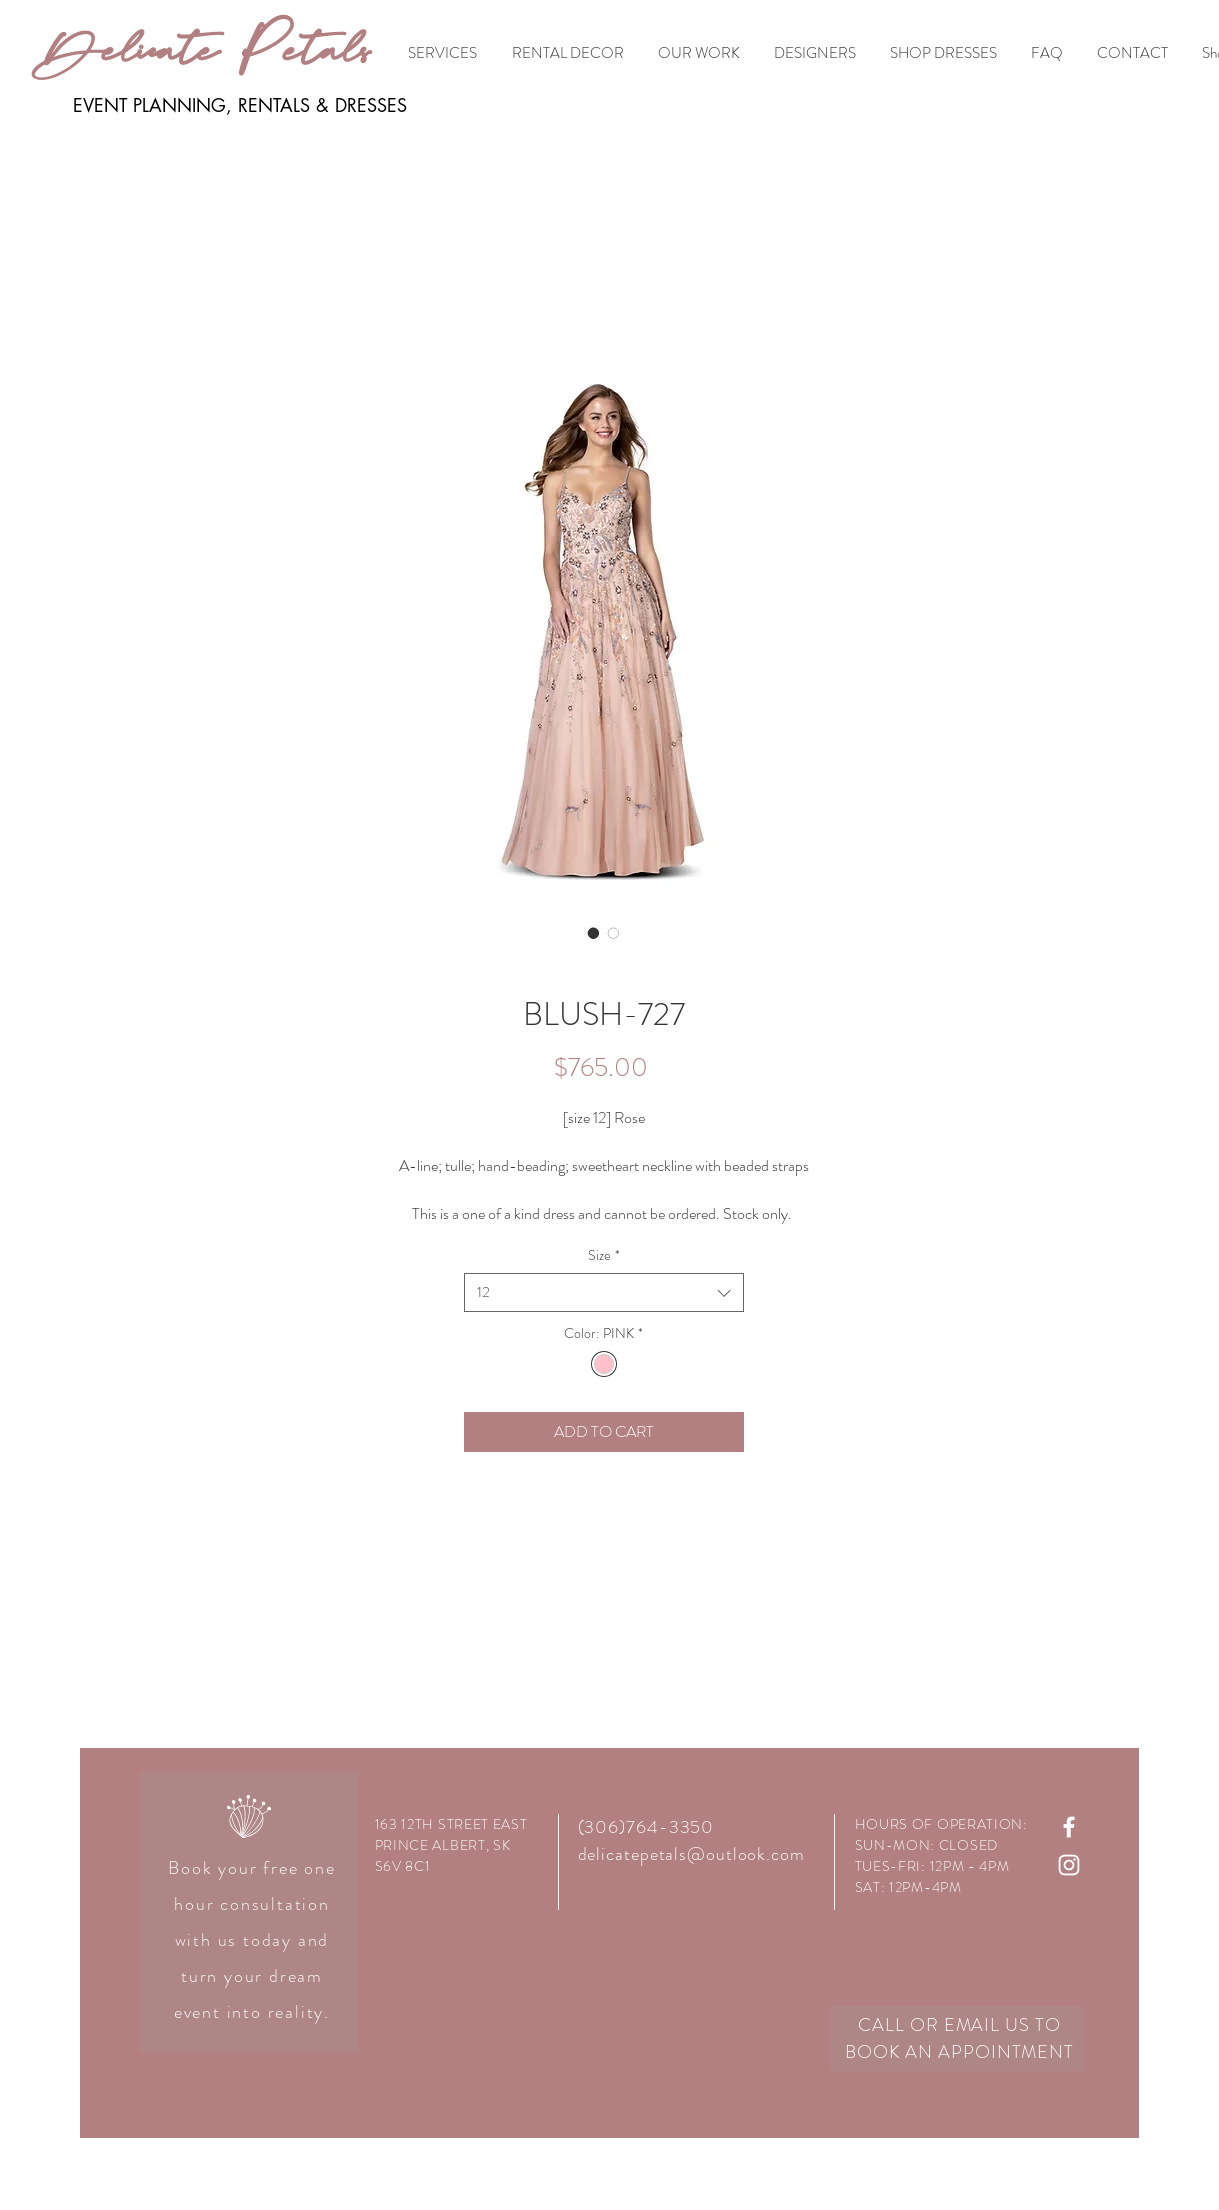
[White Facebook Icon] (1069, 1827)
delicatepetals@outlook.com (691, 1854)
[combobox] (604, 1292)
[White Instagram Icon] (1069, 1865)
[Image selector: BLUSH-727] (594, 933)
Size (604, 1255)
